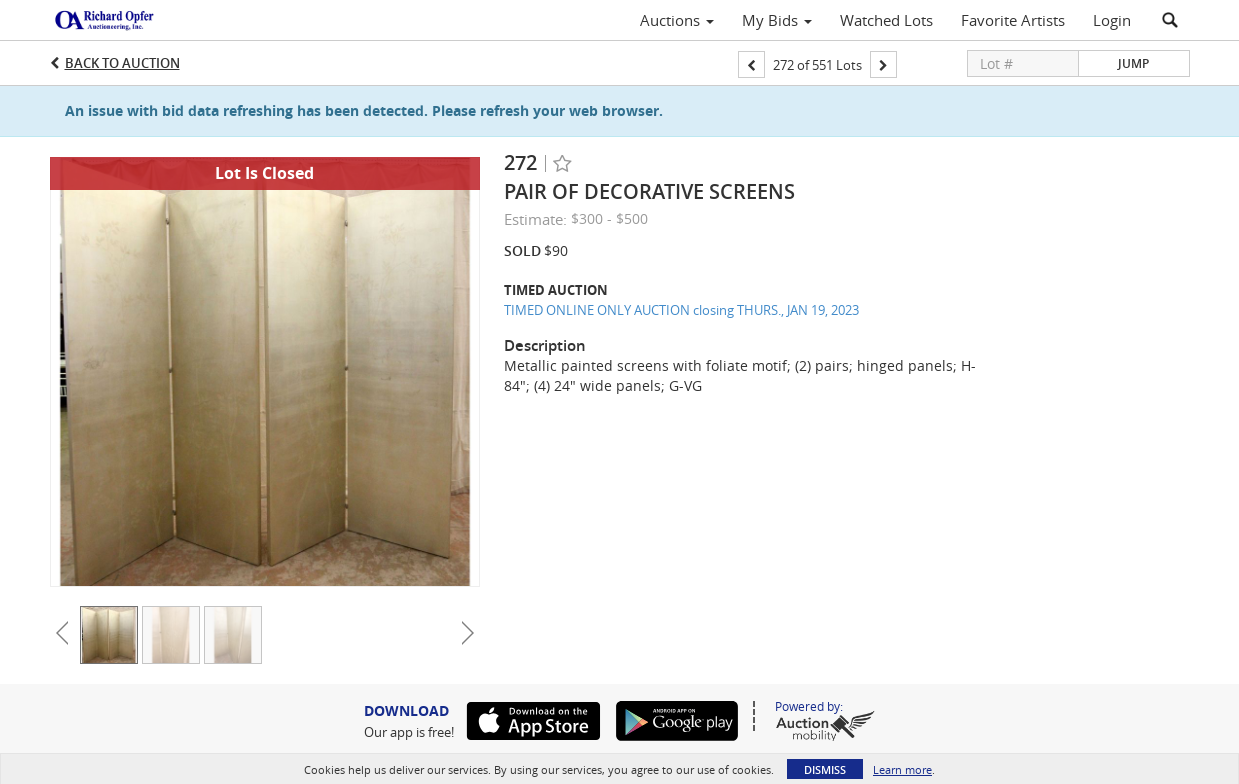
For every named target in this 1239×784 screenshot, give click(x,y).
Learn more (902, 769)
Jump (1133, 63)
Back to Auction (122, 63)
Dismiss (825, 769)
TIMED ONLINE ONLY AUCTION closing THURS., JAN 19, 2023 (681, 310)
